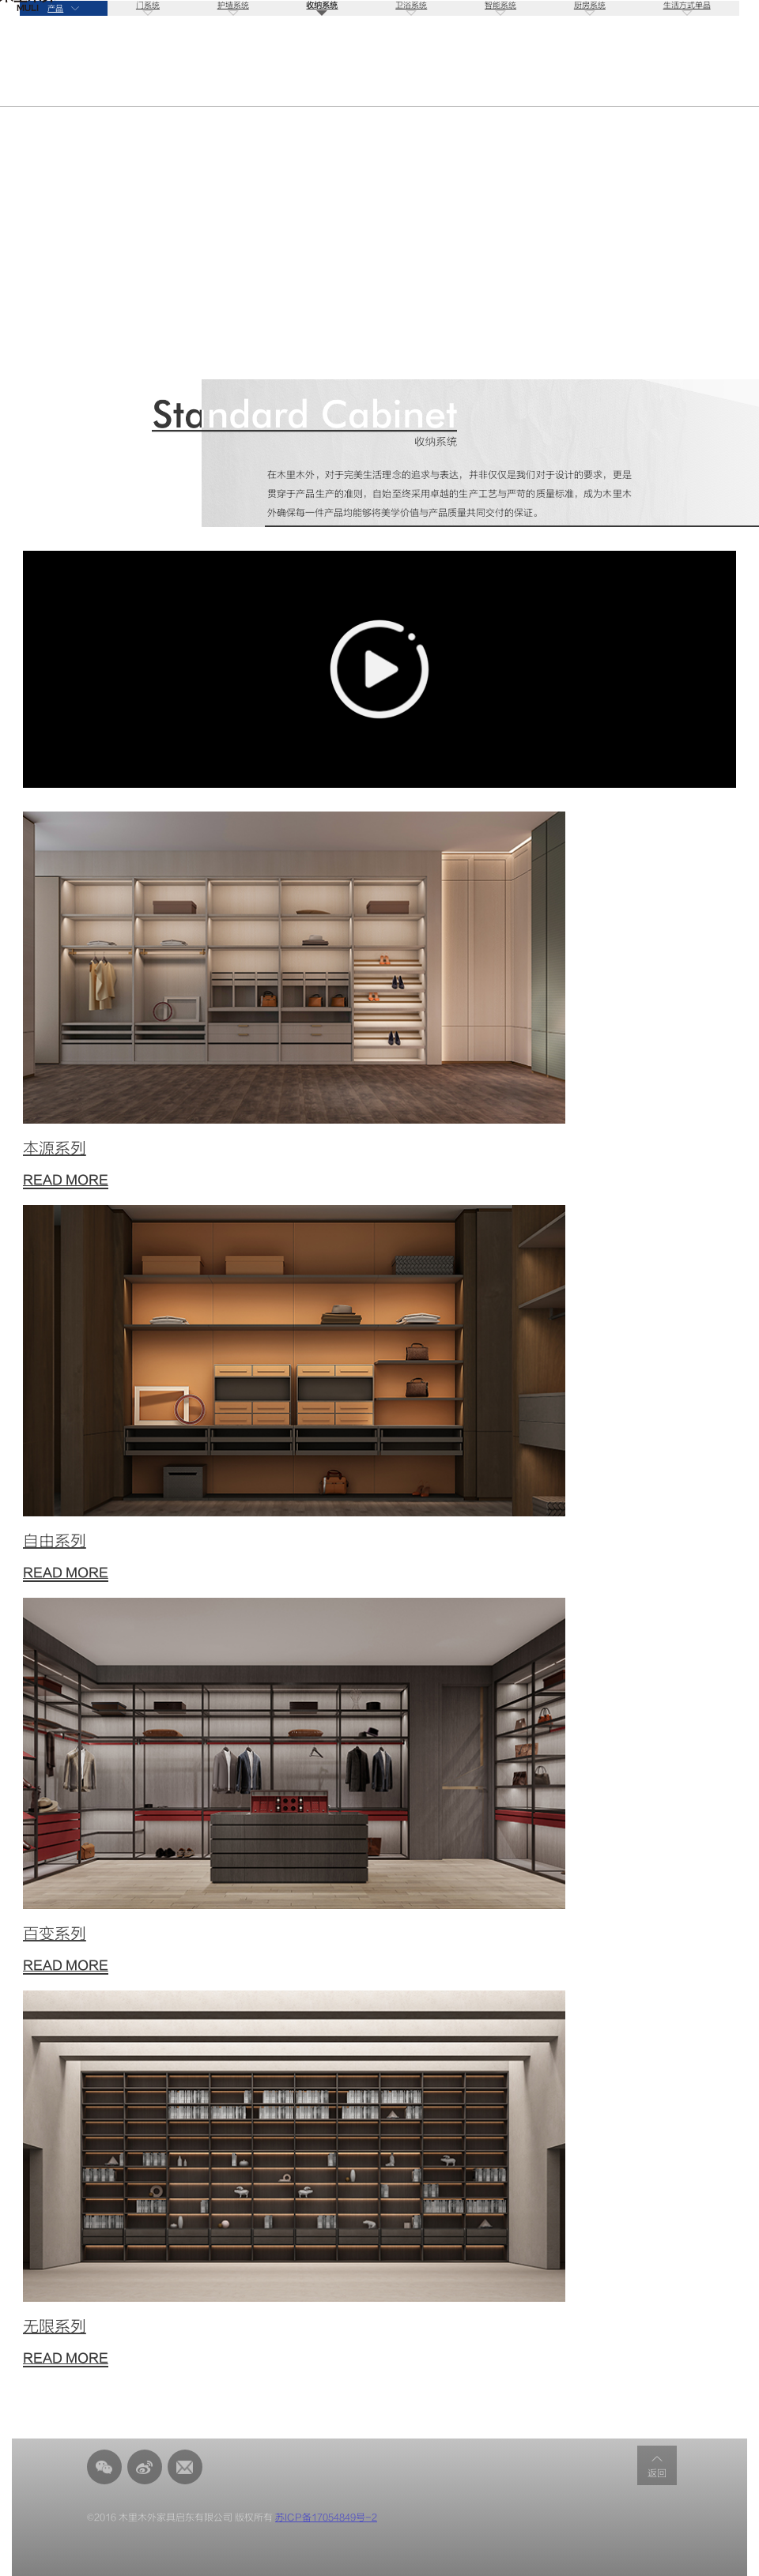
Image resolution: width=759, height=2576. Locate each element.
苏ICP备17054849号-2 (326, 2517)
